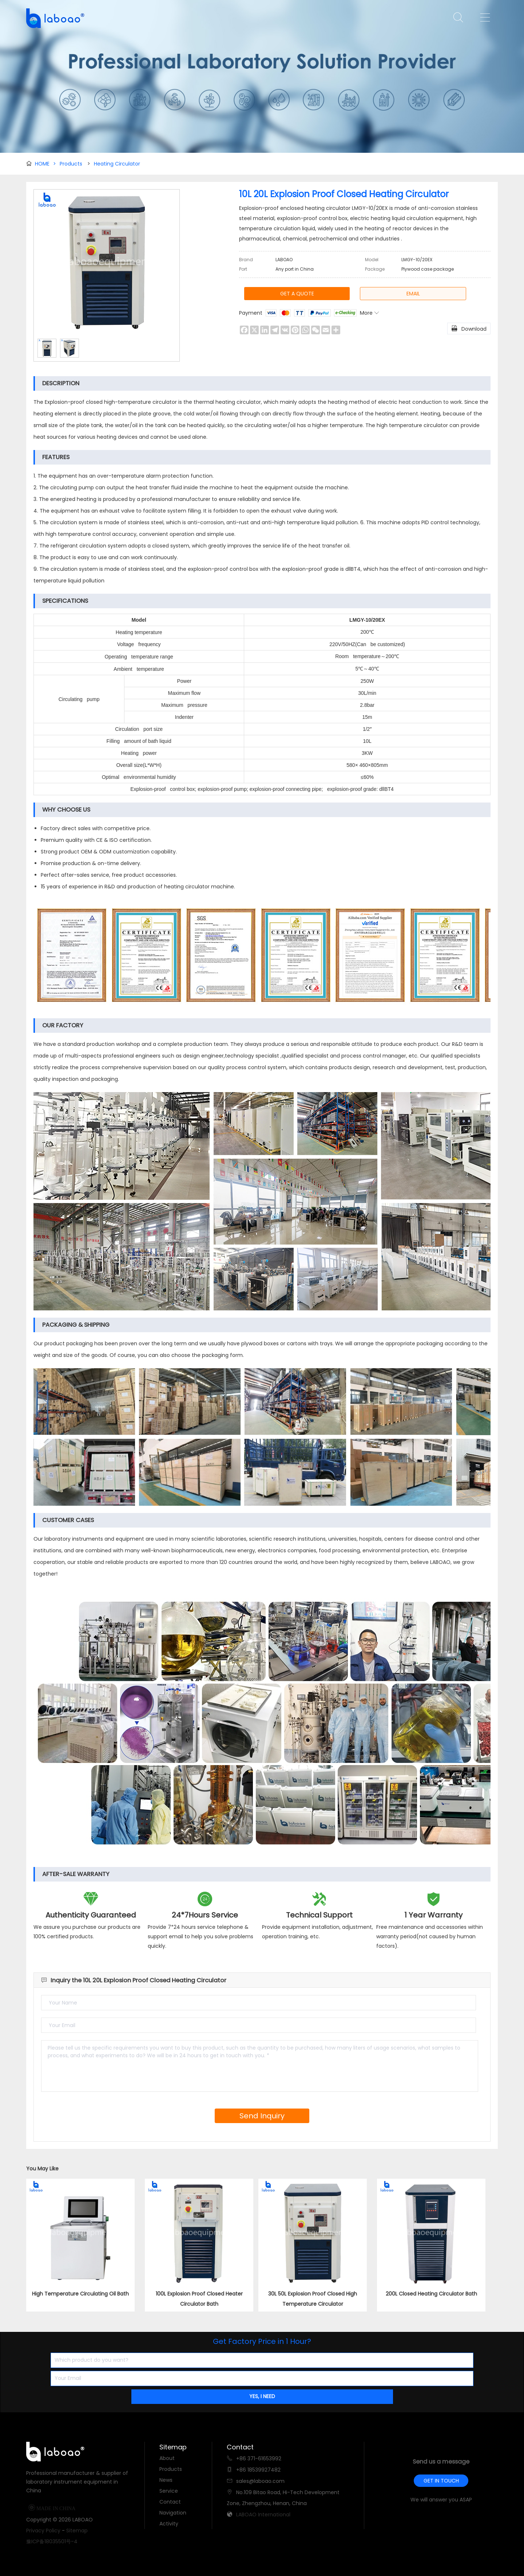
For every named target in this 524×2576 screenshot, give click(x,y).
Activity (168, 2523)
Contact (170, 2501)
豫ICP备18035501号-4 (52, 2541)
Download (469, 328)
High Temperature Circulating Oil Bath (80, 2293)
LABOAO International (263, 2514)
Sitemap (77, 2530)
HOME (45, 163)
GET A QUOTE (297, 293)
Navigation (172, 2512)
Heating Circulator (117, 163)
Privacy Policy (43, 2530)
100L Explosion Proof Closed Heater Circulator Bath (199, 2299)
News (165, 2480)
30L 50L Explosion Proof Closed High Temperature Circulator (312, 2299)
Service (168, 2491)
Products (71, 163)
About (167, 2458)
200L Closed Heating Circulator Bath (431, 2293)
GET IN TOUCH (441, 2480)
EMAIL (413, 293)
